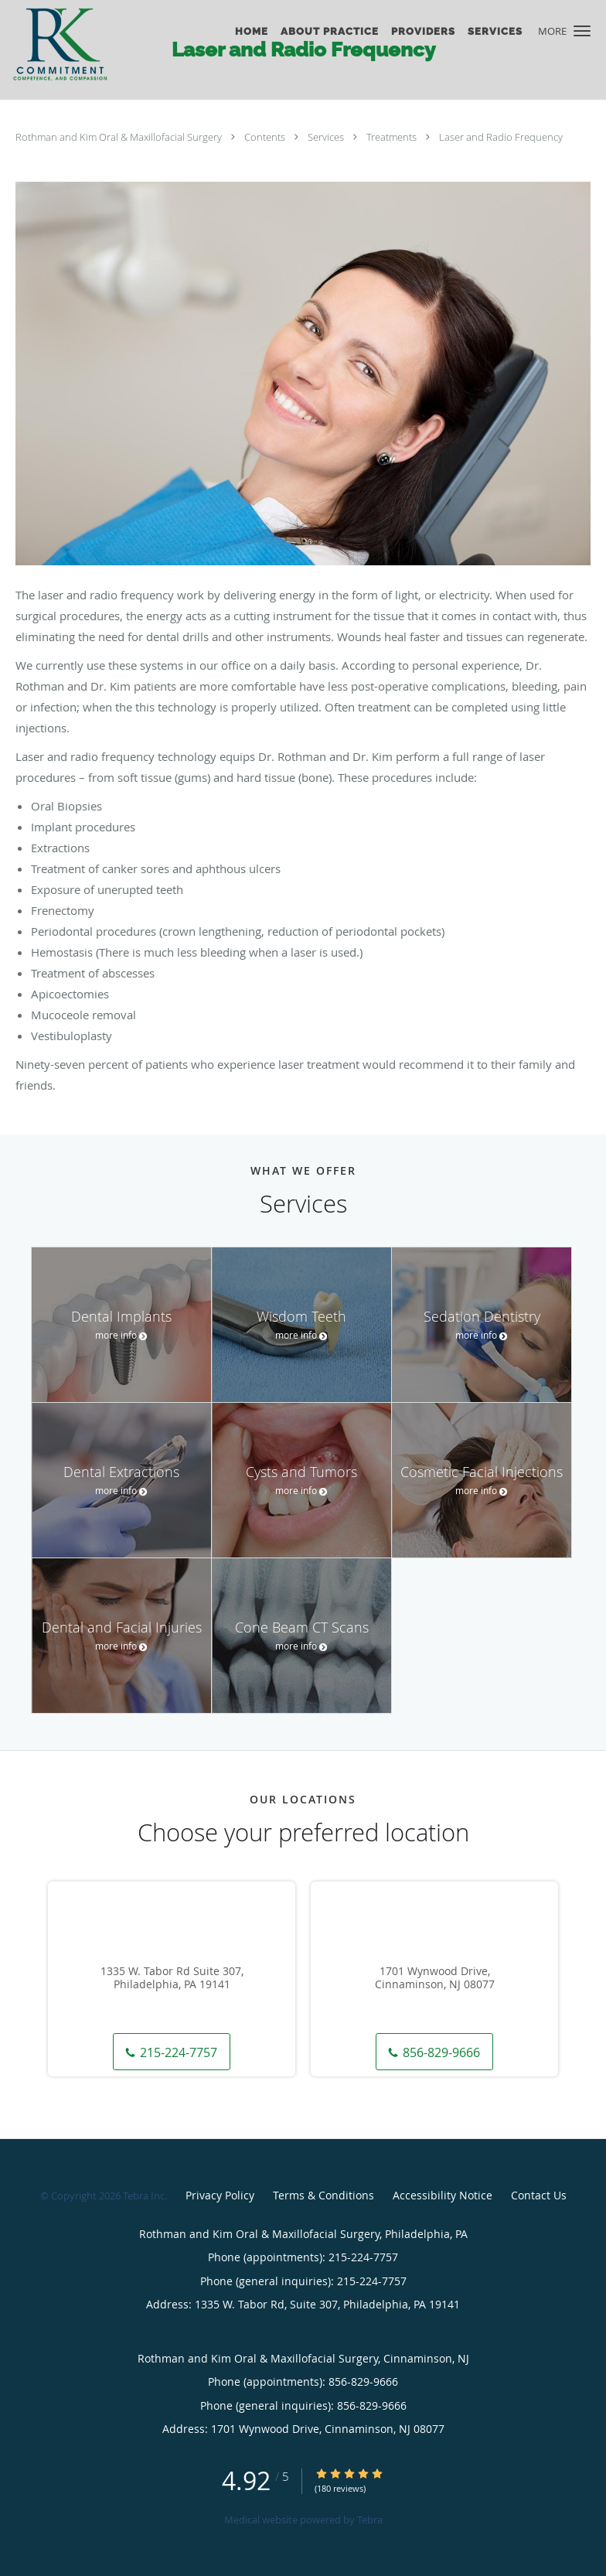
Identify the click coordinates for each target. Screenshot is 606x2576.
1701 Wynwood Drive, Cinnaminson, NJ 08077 (435, 1978)
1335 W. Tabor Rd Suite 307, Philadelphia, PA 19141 (171, 1978)
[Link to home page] (74, 44)
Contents (266, 137)
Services (327, 137)
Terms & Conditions (323, 2195)
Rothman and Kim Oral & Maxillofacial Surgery (119, 137)
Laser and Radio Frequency (501, 137)
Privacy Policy (220, 2195)
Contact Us (539, 2195)
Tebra (370, 2520)
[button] (582, 31)
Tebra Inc (144, 2195)
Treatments (392, 137)
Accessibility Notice (442, 2195)
